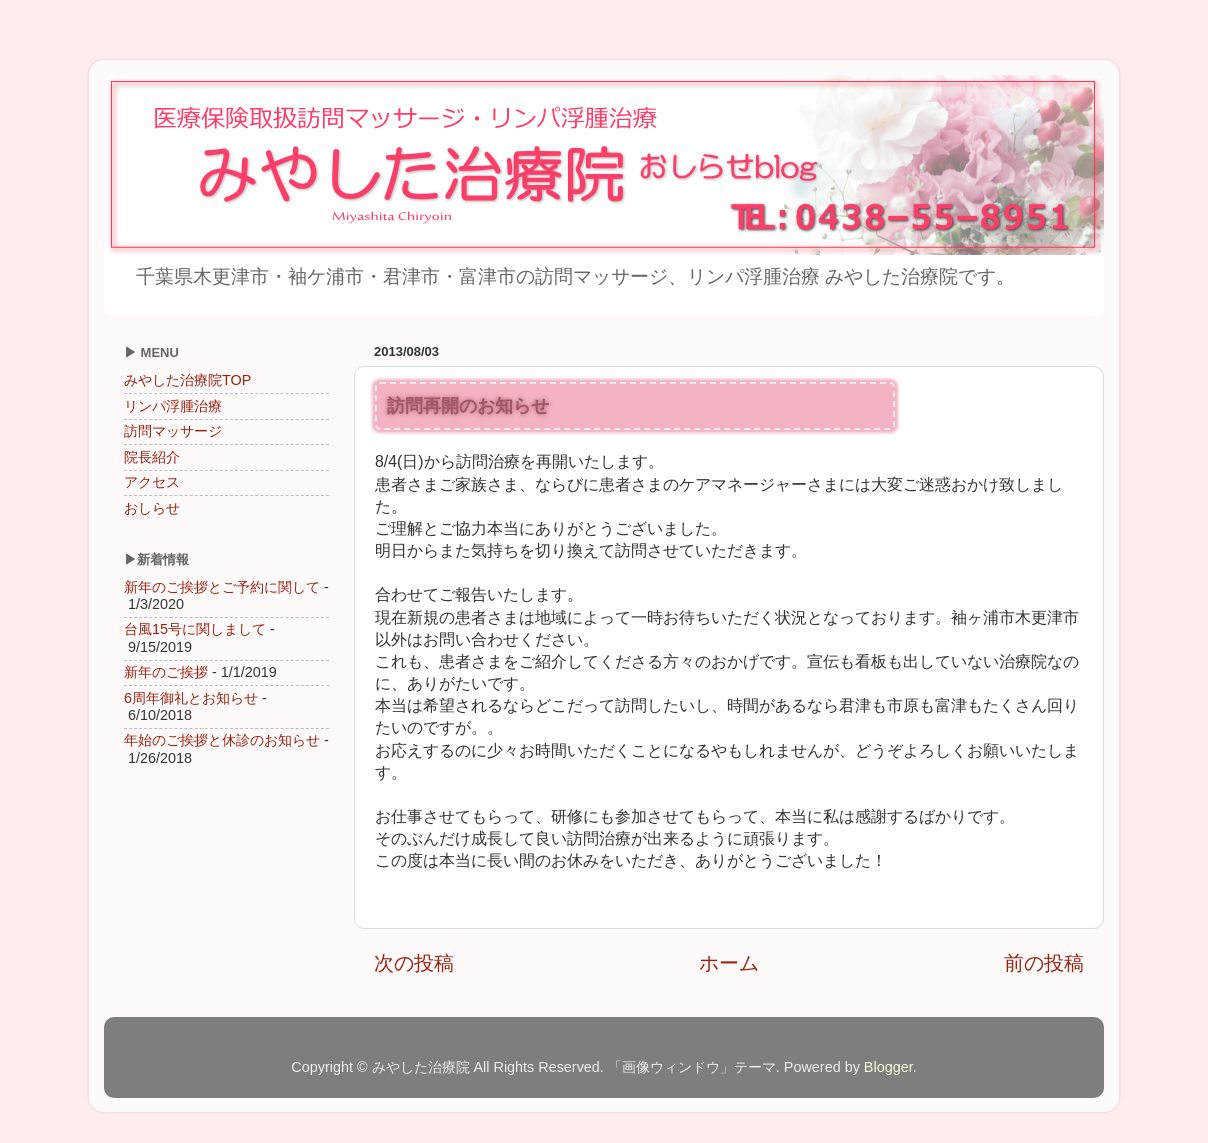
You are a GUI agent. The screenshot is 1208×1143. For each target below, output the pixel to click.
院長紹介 (152, 457)
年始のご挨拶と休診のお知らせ (222, 740)
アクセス (152, 482)
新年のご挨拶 (166, 672)
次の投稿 (414, 963)
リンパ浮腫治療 (173, 406)
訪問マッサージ (173, 431)
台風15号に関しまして (195, 629)
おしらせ (152, 508)
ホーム (729, 963)
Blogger (888, 1067)
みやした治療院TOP (187, 380)
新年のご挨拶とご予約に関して (222, 587)
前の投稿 (1044, 963)
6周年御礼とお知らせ (191, 698)
